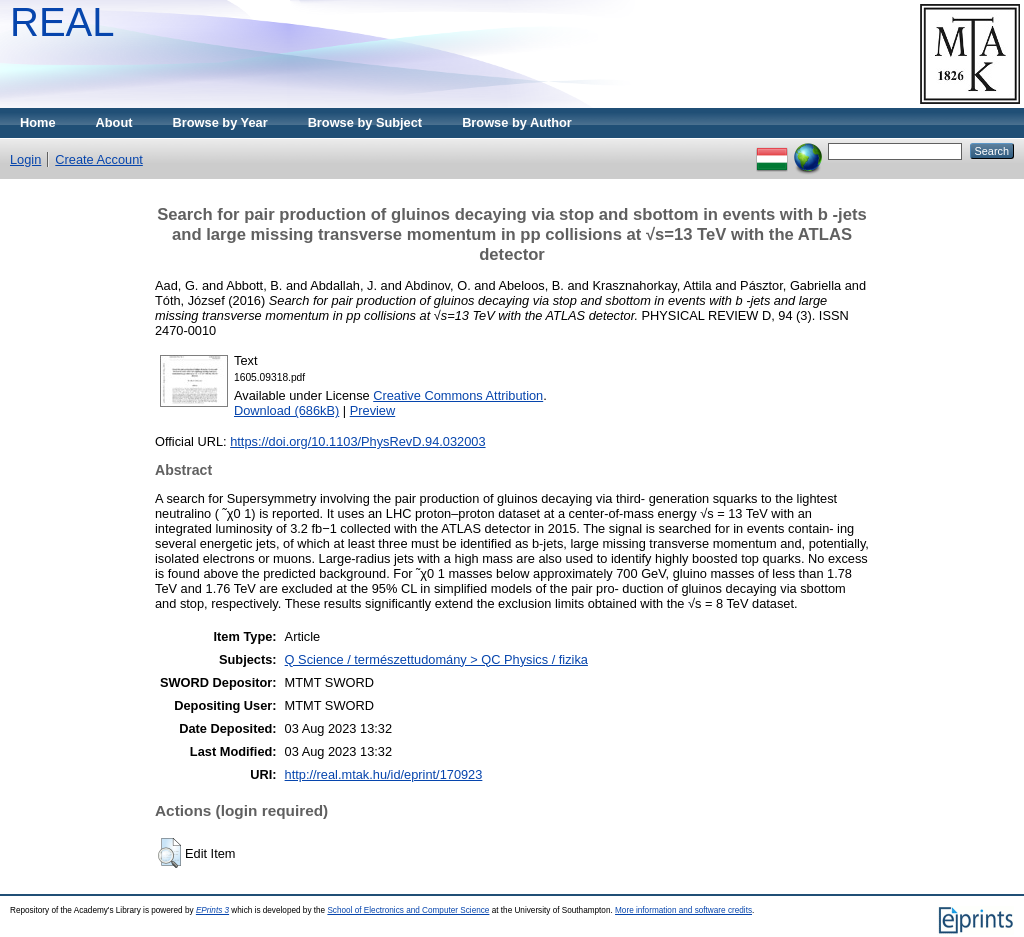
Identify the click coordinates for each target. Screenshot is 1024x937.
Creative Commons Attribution (458, 395)
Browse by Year (220, 122)
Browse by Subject (365, 122)
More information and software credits (683, 910)
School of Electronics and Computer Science (408, 910)
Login (25, 159)
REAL (62, 22)
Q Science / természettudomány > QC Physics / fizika (436, 659)
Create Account (99, 159)
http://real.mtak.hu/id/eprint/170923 (384, 774)
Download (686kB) (286, 410)
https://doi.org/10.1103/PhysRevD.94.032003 (357, 441)
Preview (373, 410)
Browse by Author (517, 122)
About (114, 122)
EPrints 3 (212, 910)
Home (38, 122)
